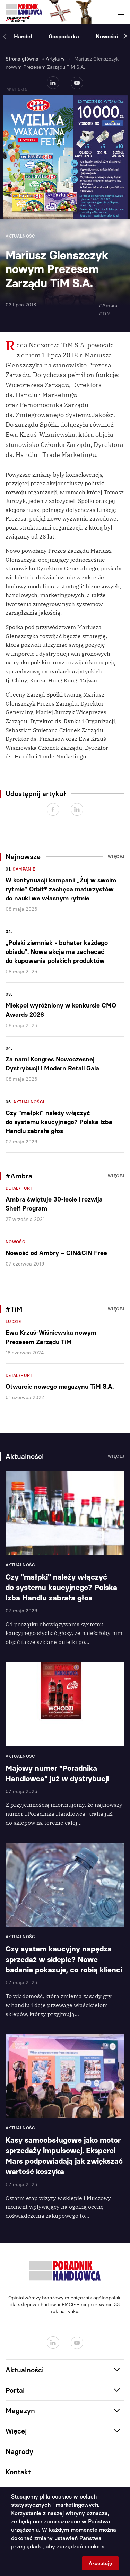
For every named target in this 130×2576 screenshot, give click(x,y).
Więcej (116, 856)
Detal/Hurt (19, 1188)
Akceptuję (100, 2563)
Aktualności (28, 1102)
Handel (23, 36)
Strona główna (22, 59)
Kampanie (23, 869)
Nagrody (19, 2451)
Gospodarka (64, 36)
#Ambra (108, 306)
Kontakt (18, 2472)
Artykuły (55, 59)
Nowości (107, 36)
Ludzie (13, 1321)
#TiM (105, 314)
